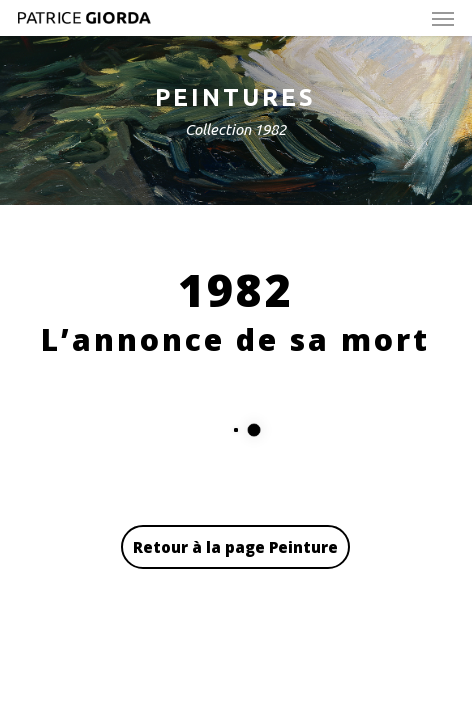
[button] (443, 18)
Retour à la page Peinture (235, 547)
